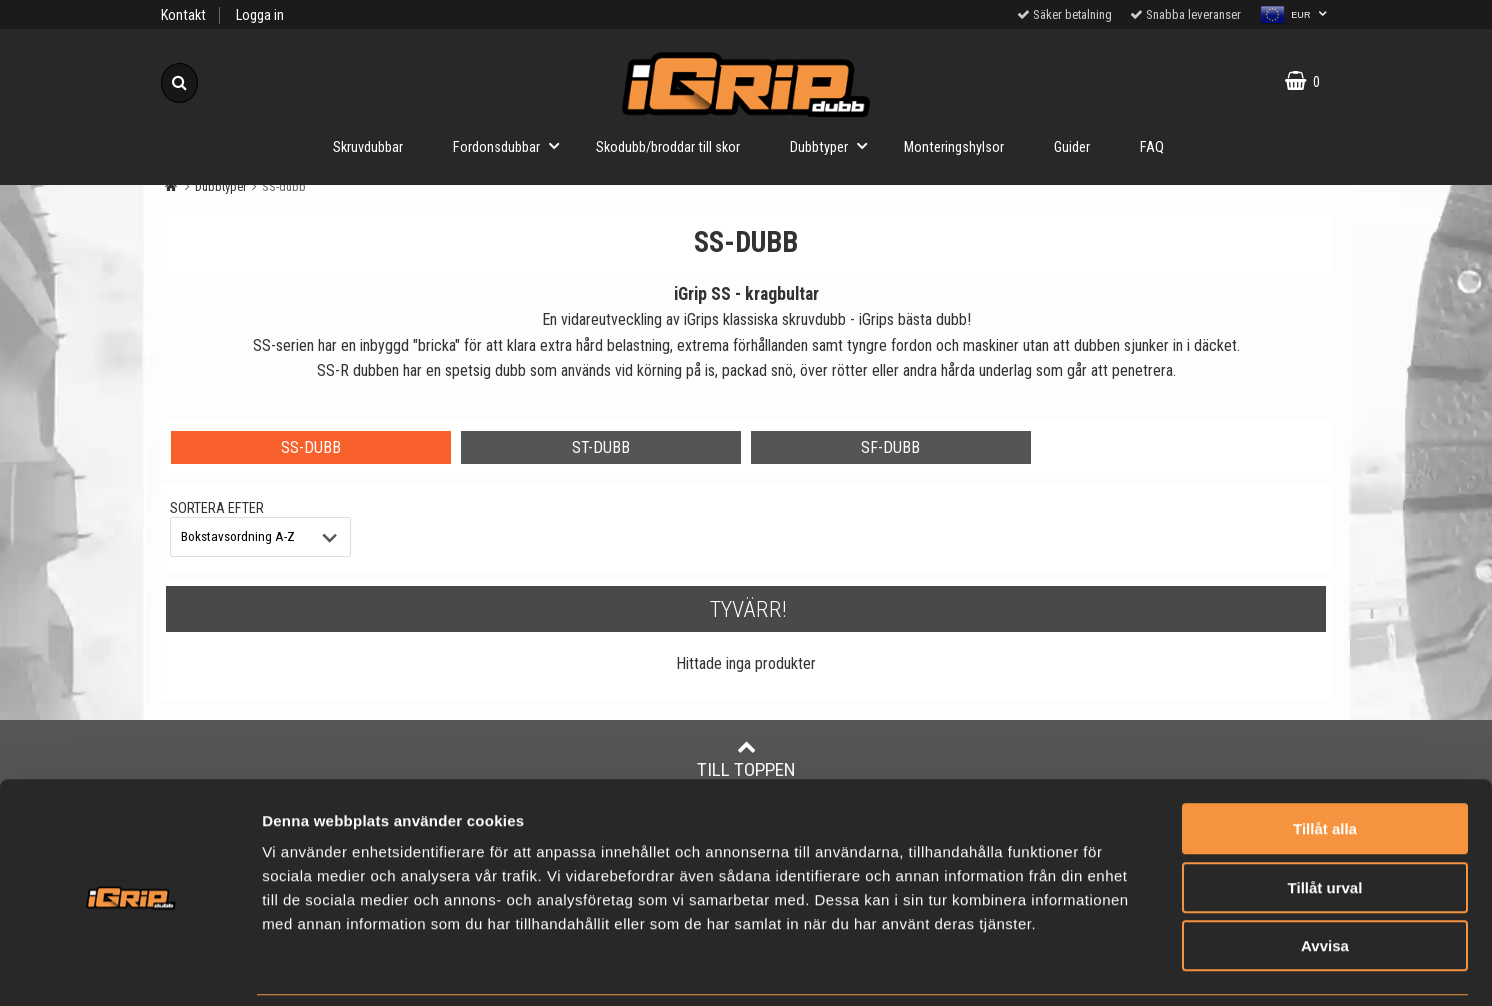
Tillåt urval (1325, 820)
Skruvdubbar (368, 147)
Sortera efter (217, 508)
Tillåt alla (1325, 761)
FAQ (1152, 147)
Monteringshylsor (954, 147)
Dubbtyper (834, 145)
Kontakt (183, 15)
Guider (1072, 147)
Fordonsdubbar (512, 145)
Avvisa (1325, 878)
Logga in (260, 15)
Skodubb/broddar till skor (668, 147)
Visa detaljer (1184, 966)
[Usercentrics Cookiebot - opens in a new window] (129, 967)
